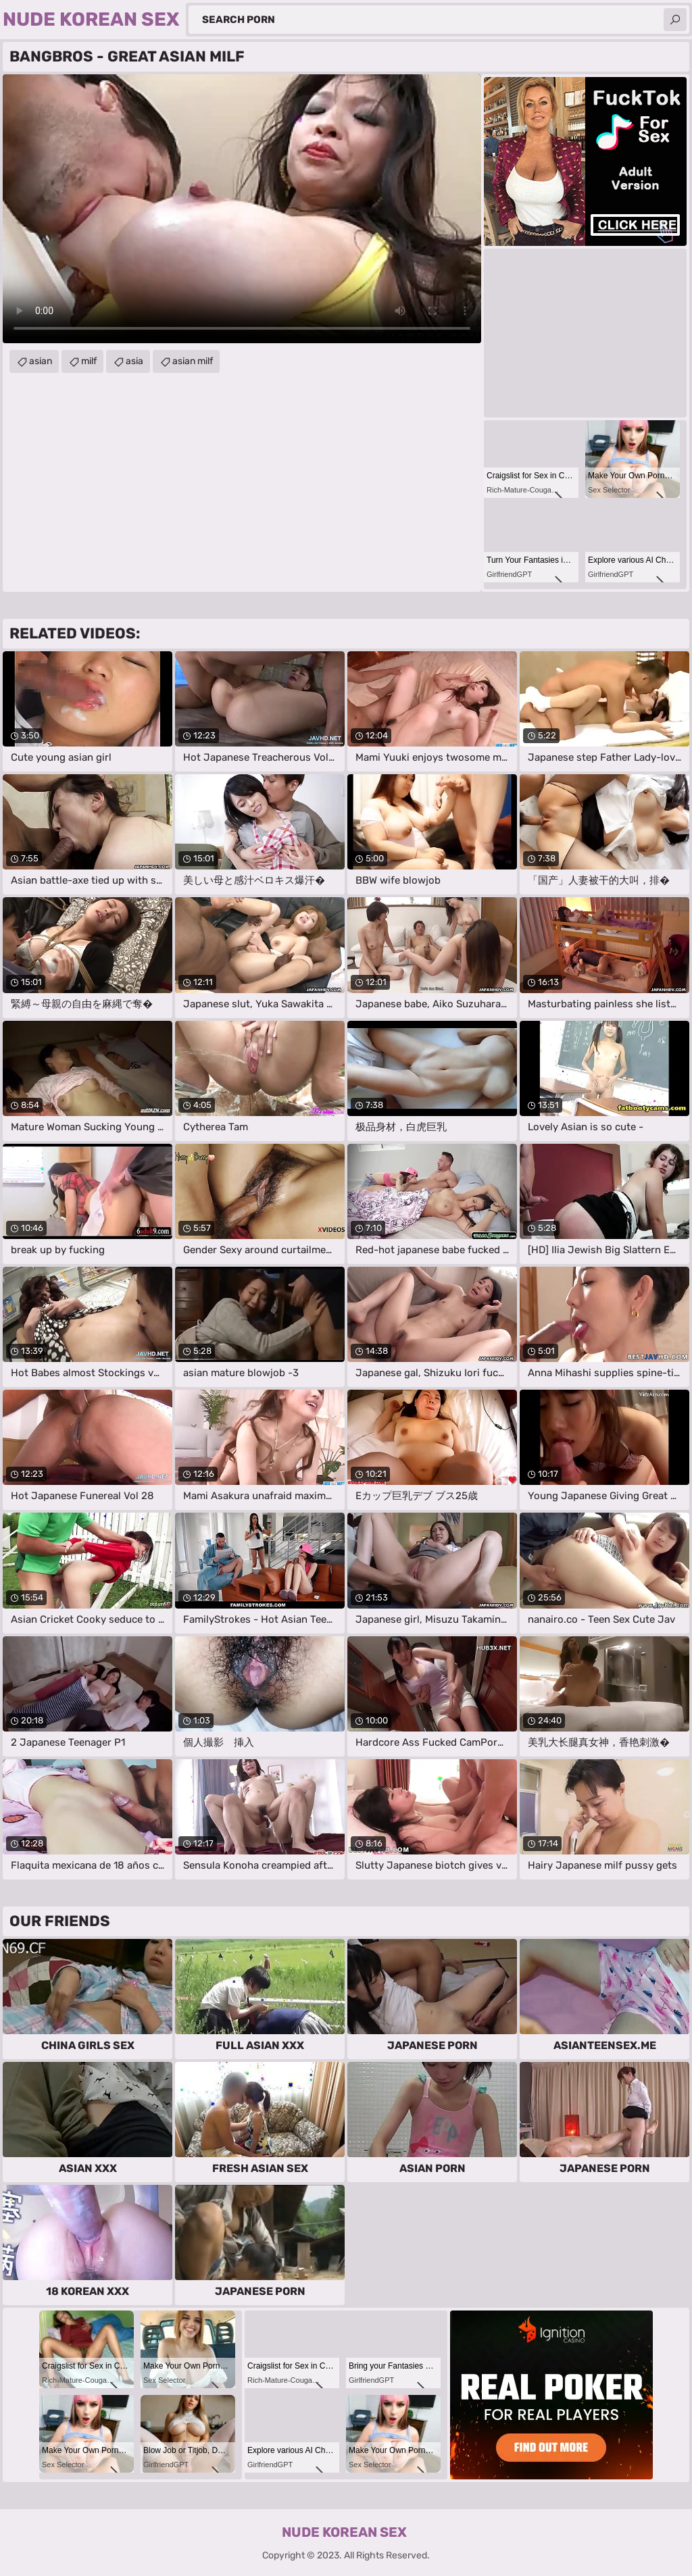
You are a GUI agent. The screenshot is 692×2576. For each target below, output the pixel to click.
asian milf (192, 361)
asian (40, 361)
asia (134, 361)
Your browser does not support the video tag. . (242, 208)
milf (89, 361)
